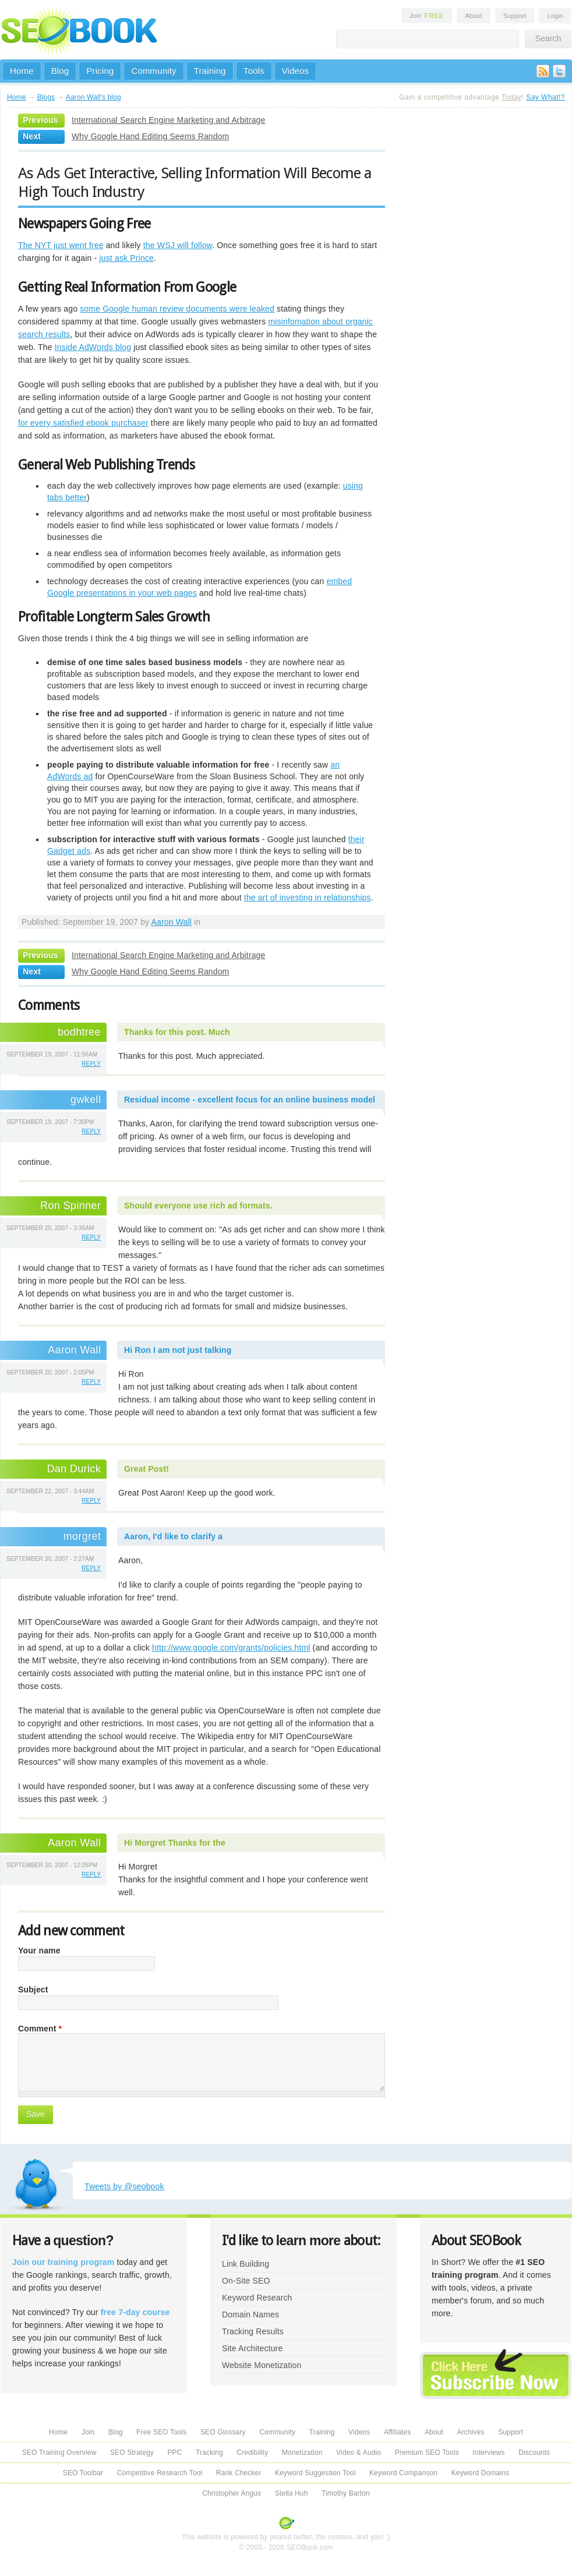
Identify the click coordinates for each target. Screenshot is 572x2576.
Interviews (488, 2452)
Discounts (534, 2452)
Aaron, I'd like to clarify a (173, 1536)
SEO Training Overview (59, 2452)
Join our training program (63, 2262)
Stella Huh (291, 2493)
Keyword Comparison (403, 2473)
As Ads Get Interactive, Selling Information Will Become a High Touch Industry (194, 182)
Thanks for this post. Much (177, 1032)
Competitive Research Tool (160, 2473)
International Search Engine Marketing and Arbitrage (168, 120)
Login (555, 15)
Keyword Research (257, 2297)
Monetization (302, 2452)
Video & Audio (358, 2452)
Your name (39, 1950)
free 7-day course (135, 2312)
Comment (40, 2028)
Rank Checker (239, 2473)
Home (22, 71)
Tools (253, 71)
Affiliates (397, 2432)
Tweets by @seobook (124, 2186)
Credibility (252, 2452)
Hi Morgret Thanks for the (174, 1842)
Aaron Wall (171, 922)
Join (426, 15)
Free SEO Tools (161, 2432)
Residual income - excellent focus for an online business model (249, 1099)
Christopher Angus (231, 2493)
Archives (471, 2432)
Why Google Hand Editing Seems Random (150, 136)
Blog (60, 71)
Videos (295, 71)
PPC (174, 2452)
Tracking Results (253, 2331)
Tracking (209, 2452)
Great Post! (146, 1468)
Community (153, 71)
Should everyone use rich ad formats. (198, 1205)
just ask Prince (126, 258)
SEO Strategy (132, 2452)
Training (210, 71)
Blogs (46, 97)
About (473, 15)
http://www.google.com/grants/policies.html (231, 1647)
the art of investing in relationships (307, 897)
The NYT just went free (61, 245)
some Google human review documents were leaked (177, 308)
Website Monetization (261, 2365)
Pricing (100, 71)
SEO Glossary (223, 2432)
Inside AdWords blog (93, 347)
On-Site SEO (246, 2280)
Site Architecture (252, 2348)
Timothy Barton (346, 2493)
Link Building (245, 2263)
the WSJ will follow (177, 245)
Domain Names (250, 2314)
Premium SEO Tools (427, 2452)
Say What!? (545, 97)
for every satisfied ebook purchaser (83, 422)
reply (91, 1064)
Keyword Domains (480, 2473)
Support (515, 15)
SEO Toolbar (83, 2473)
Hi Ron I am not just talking (177, 1350)
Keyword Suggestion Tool (315, 2473)
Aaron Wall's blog (93, 97)
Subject (33, 1989)
